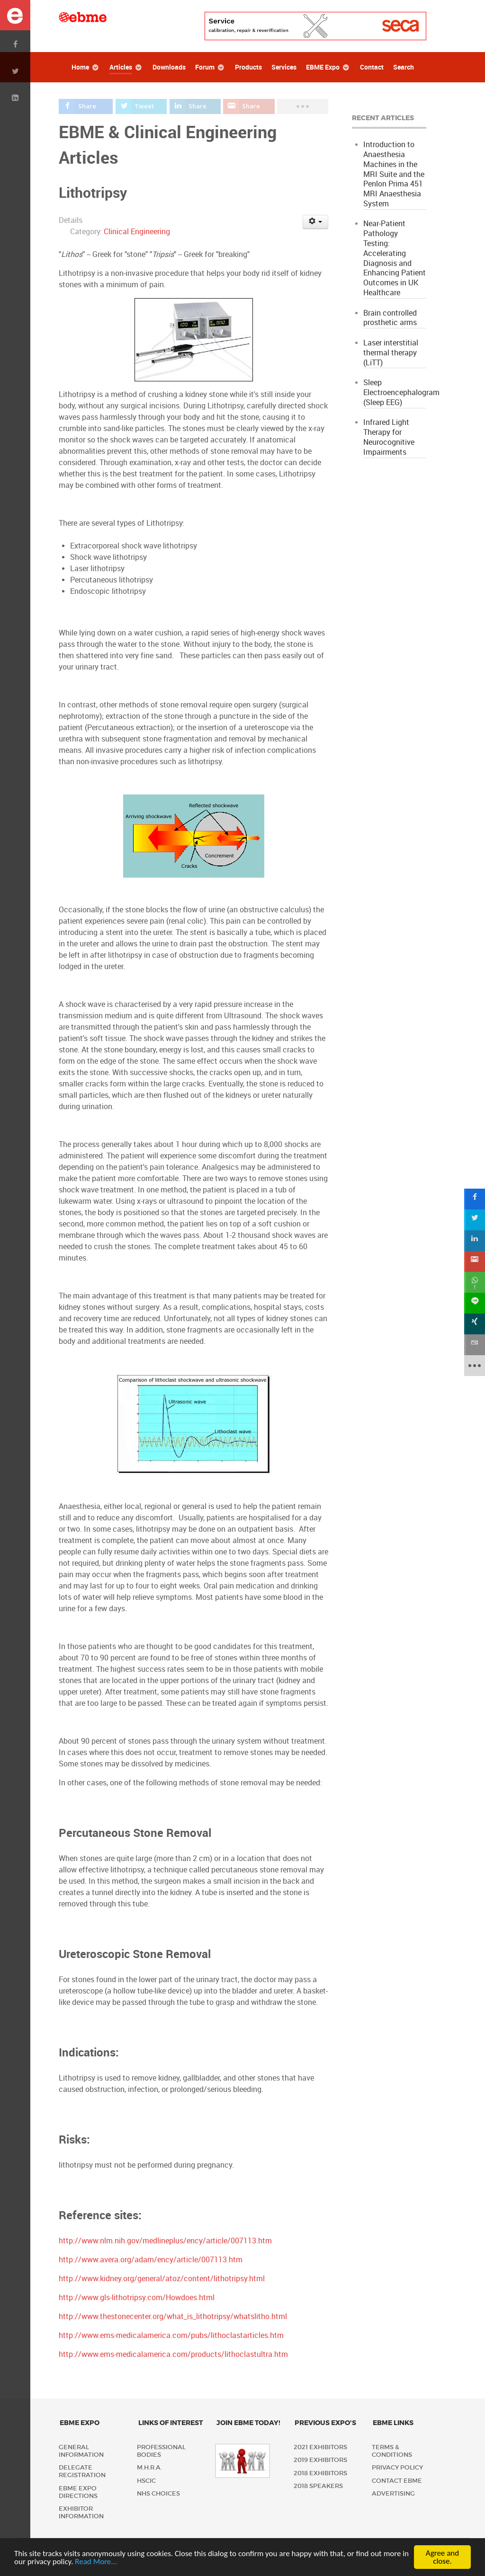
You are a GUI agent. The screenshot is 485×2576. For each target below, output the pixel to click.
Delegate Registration (82, 2471)
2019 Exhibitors (320, 2459)
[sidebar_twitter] (474, 1219)
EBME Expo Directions (78, 2492)
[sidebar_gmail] (474, 1261)
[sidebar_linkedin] (474, 1240)
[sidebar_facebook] (474, 1199)
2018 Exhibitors (320, 2473)
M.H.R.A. (149, 2467)
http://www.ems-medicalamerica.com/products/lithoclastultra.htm (173, 2354)
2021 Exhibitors (320, 2447)
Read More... (96, 2562)
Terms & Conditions (392, 2451)
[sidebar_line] (474, 1303)
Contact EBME (397, 2480)
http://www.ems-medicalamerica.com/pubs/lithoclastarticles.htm (171, 2335)
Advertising (393, 2493)
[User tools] (316, 222)
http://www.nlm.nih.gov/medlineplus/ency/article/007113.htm (165, 2240)
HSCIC (146, 2480)
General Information (81, 2451)
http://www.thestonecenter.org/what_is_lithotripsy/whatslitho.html (173, 2316)
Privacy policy (397, 2467)
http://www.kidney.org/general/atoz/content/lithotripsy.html (162, 2278)
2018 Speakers (318, 2485)
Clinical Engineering (137, 231)
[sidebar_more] (474, 1365)
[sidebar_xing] (474, 1324)
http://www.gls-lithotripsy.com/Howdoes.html (137, 2297)
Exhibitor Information (81, 2512)
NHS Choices (158, 2493)
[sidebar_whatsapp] (474, 1282)
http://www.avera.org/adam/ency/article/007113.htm (150, 2259)
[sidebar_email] (474, 1344)
